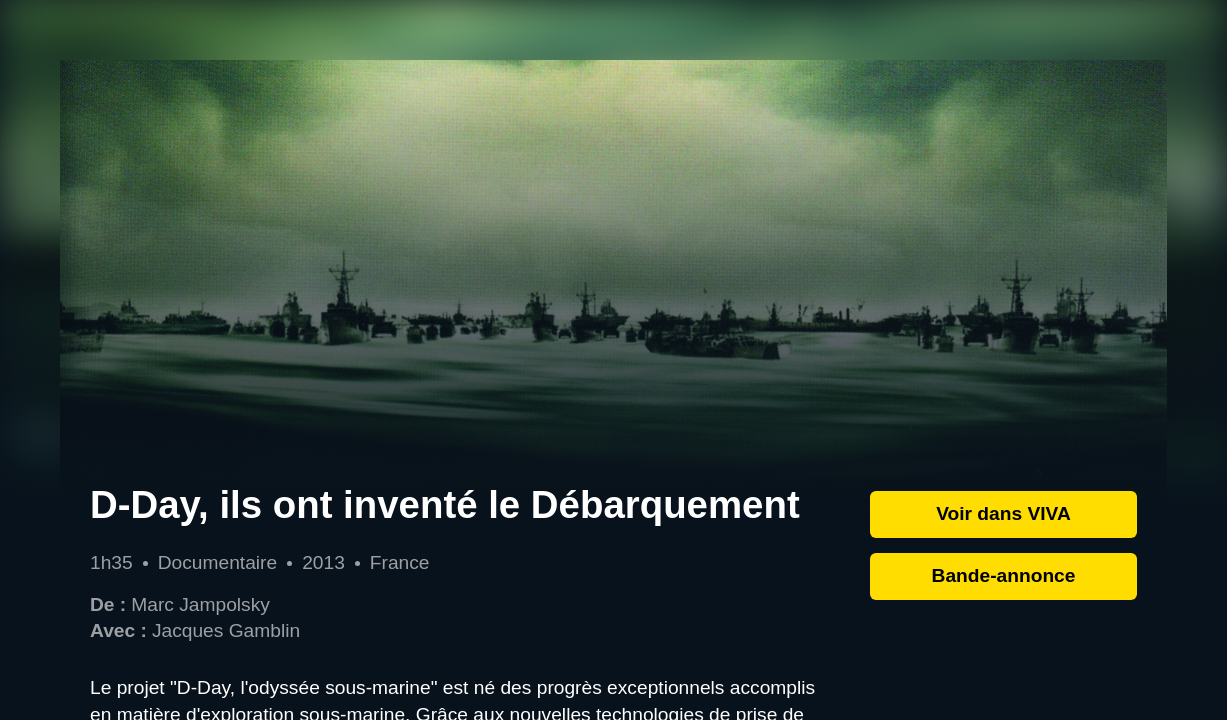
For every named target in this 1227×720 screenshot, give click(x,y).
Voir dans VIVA (1003, 513)
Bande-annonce (1004, 575)
